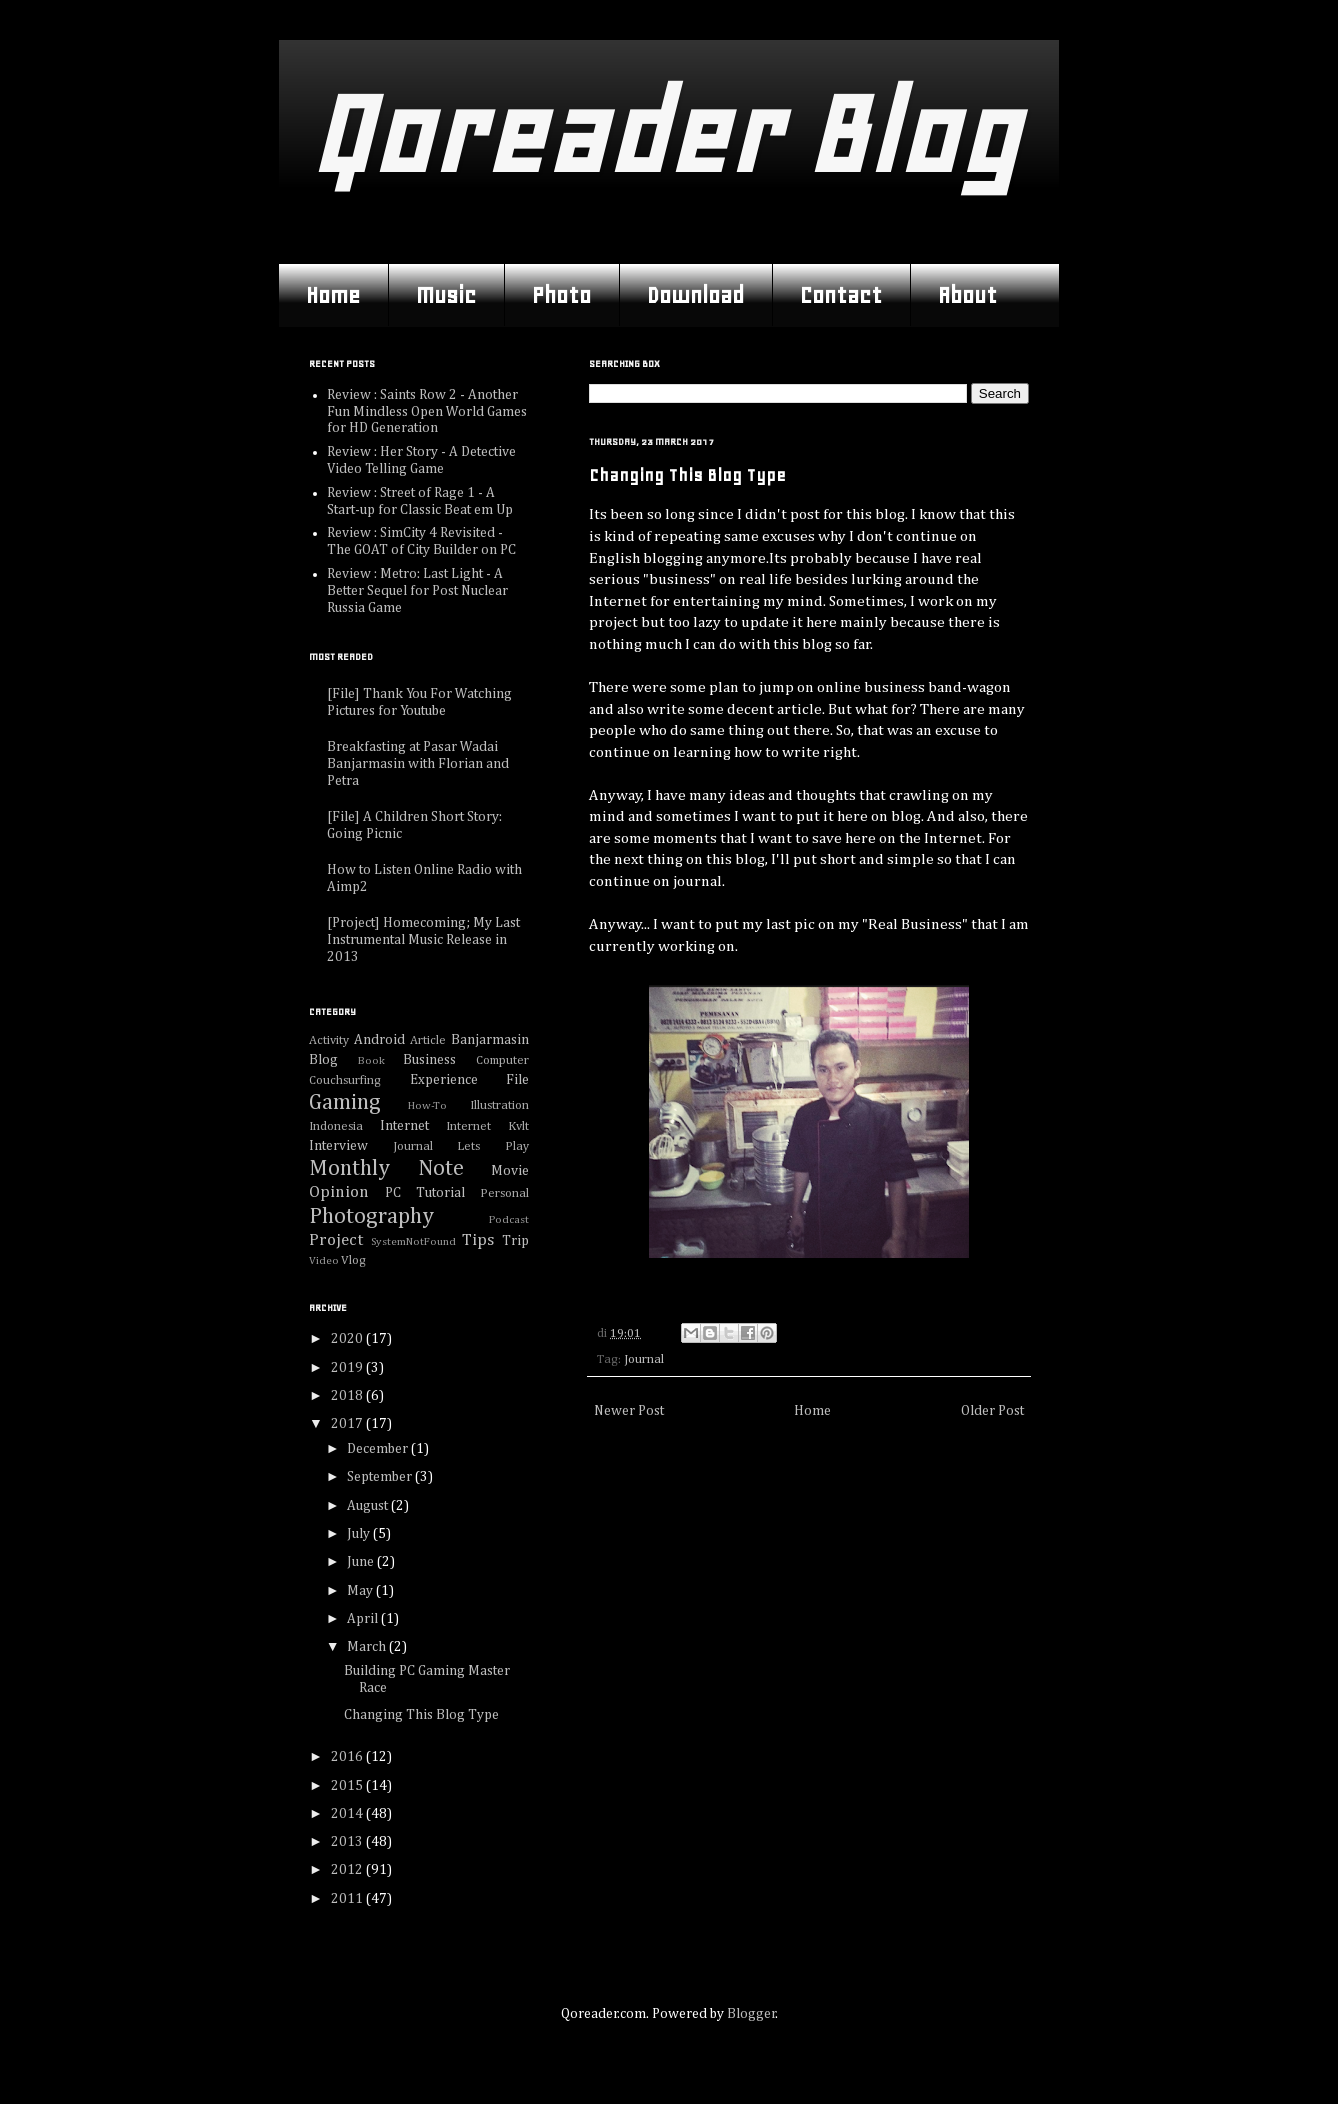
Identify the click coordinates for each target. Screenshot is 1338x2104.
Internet (404, 1126)
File (517, 1080)
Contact (841, 295)
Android (379, 1040)
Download (695, 295)
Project (336, 1240)
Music (446, 295)
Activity (329, 1040)
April (364, 1619)
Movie (510, 1171)
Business (429, 1060)
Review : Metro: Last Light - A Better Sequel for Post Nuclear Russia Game (417, 591)
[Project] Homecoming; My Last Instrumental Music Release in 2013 (423, 940)
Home (333, 295)
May (361, 1591)
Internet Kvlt (487, 1126)
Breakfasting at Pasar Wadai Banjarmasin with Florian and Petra (418, 764)
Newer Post (629, 1411)
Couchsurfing (345, 1080)
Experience (444, 1080)
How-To (427, 1105)
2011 (348, 1899)
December (379, 1449)
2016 (348, 1757)
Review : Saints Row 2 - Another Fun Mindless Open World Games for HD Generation (427, 412)
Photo (561, 295)
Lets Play (493, 1146)
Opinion (339, 1192)
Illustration (499, 1105)
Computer (502, 1060)
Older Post (992, 1411)
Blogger (751, 2014)
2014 (348, 1814)
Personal (504, 1193)
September (381, 1477)
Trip (515, 1241)
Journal (644, 1359)
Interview (338, 1146)
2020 (348, 1339)
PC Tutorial (425, 1193)
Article (428, 1040)
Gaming (345, 1103)
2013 (348, 1842)
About (967, 295)
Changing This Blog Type (421, 1715)
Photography (371, 1217)
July (360, 1534)
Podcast (509, 1219)
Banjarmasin (490, 1040)
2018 (348, 1396)
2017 (348, 1424)
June (362, 1562)
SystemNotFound (413, 1241)
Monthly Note (386, 1169)
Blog (323, 1060)
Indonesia (336, 1126)
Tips (478, 1240)
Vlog (353, 1260)
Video (324, 1260)
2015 (348, 1786)
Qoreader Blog (663, 134)
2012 (348, 1870)
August (369, 1506)
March (368, 1647)
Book (371, 1060)
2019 (348, 1368)
